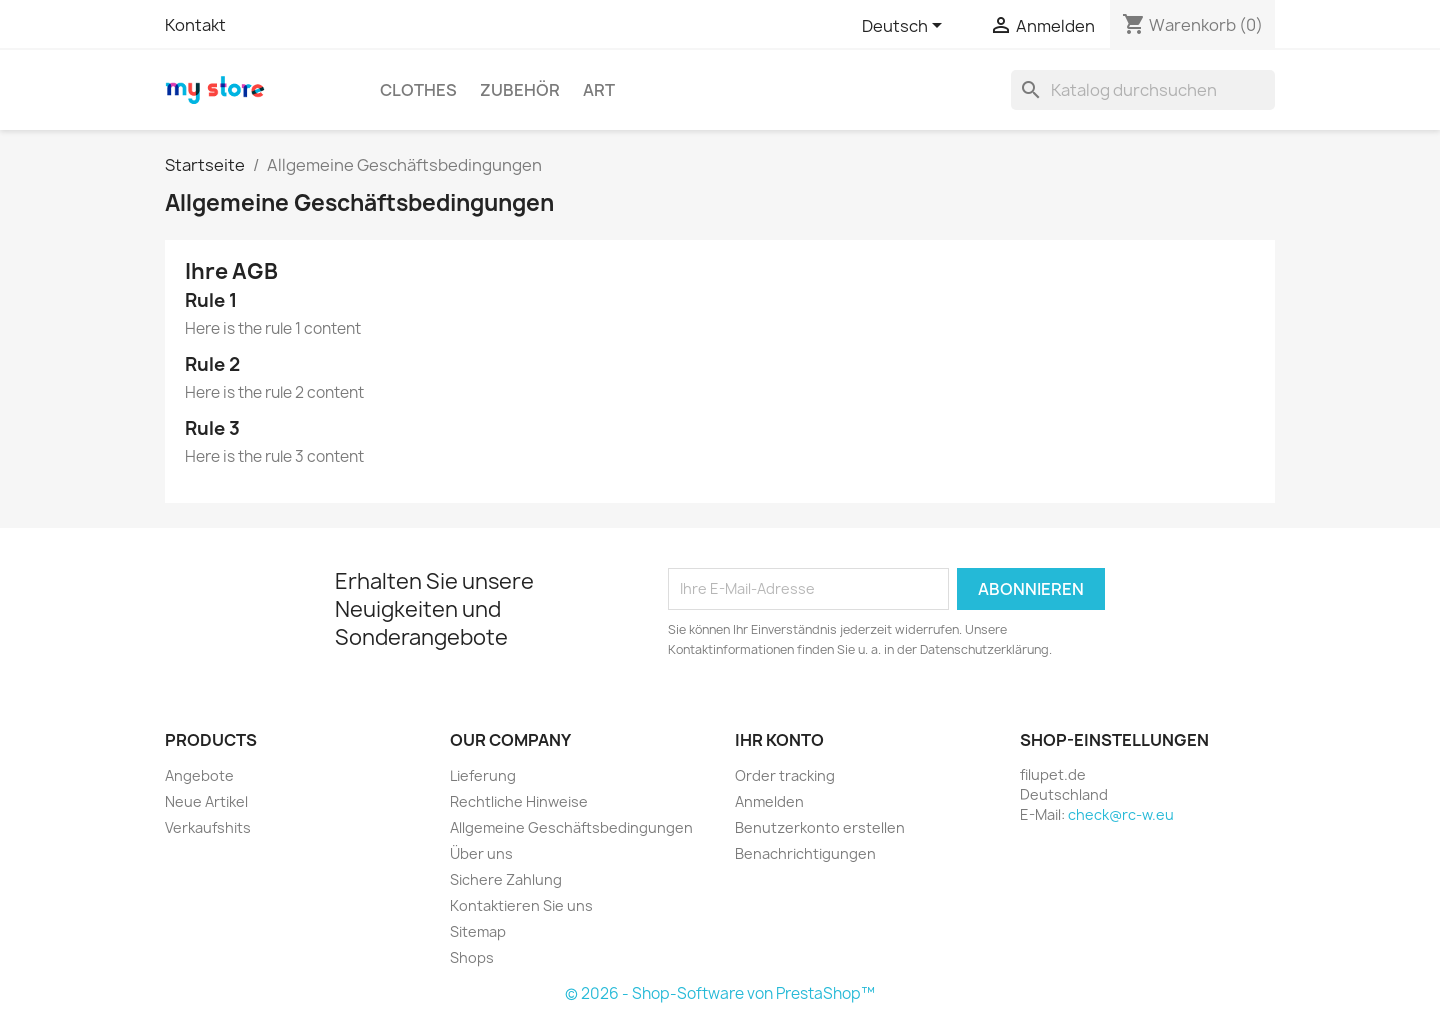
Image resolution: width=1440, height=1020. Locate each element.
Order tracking (785, 775)
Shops (472, 957)
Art (599, 90)
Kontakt (195, 25)
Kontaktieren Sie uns (521, 905)
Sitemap (478, 931)
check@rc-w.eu (1121, 814)
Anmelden (769, 801)
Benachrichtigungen (805, 853)
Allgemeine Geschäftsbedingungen (571, 827)
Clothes (418, 90)
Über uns (481, 853)
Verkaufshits (208, 827)
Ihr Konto (779, 740)
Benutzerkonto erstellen (820, 827)
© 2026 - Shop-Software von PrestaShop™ (720, 993)
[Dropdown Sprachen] (905, 27)
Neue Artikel (206, 801)
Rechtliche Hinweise (519, 801)
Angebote (199, 775)
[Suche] (1143, 90)
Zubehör (520, 90)
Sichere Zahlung (506, 879)
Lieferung (483, 775)
